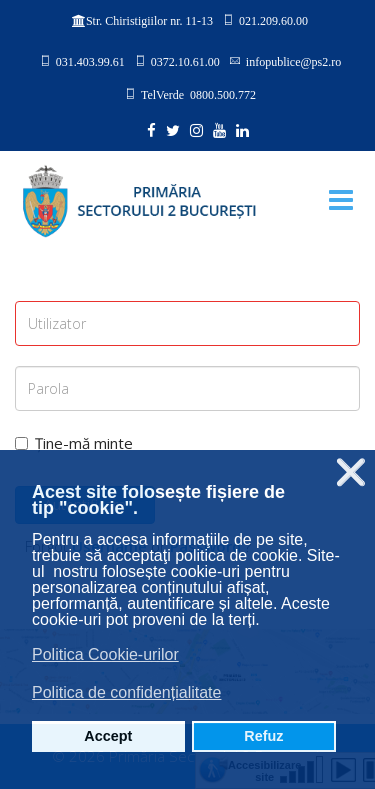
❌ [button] (351, 472)
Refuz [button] (263, 736)
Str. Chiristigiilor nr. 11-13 (149, 21)
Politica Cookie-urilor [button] (105, 654)
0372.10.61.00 (185, 61)
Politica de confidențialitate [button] (126, 692)
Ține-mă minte (74, 443)
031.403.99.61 (90, 61)
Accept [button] (108, 736)
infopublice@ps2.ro (293, 61)
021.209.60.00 (273, 20)
